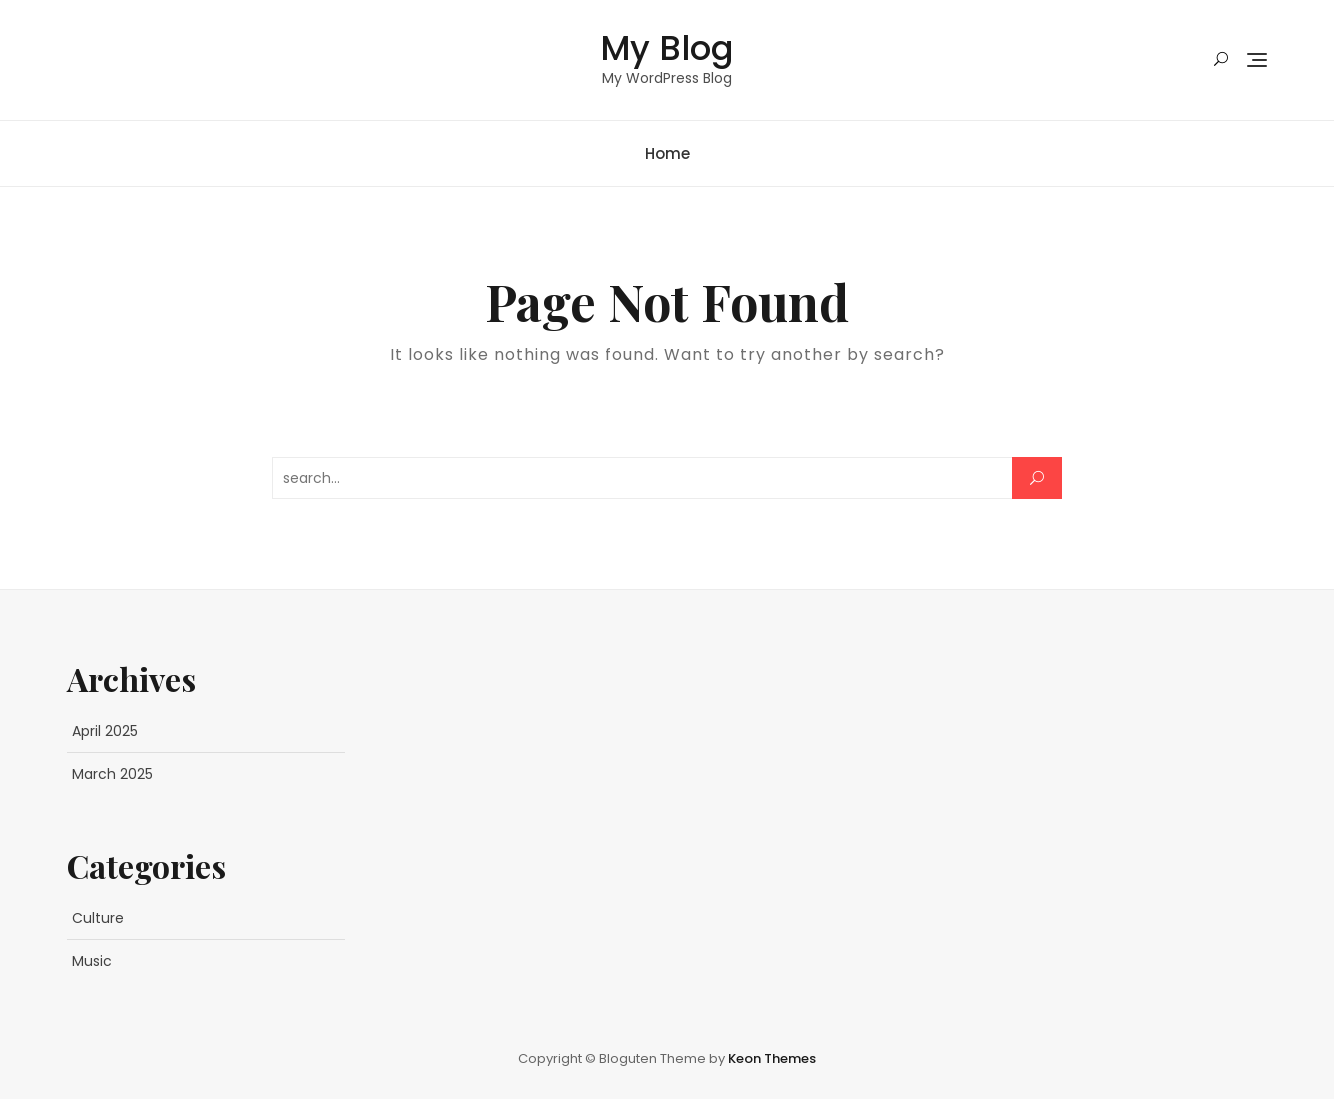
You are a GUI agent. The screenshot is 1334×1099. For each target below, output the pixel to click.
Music (92, 961)
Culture (98, 918)
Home (667, 153)
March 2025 (112, 774)
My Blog (667, 48)
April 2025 (105, 731)
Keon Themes (772, 1058)
